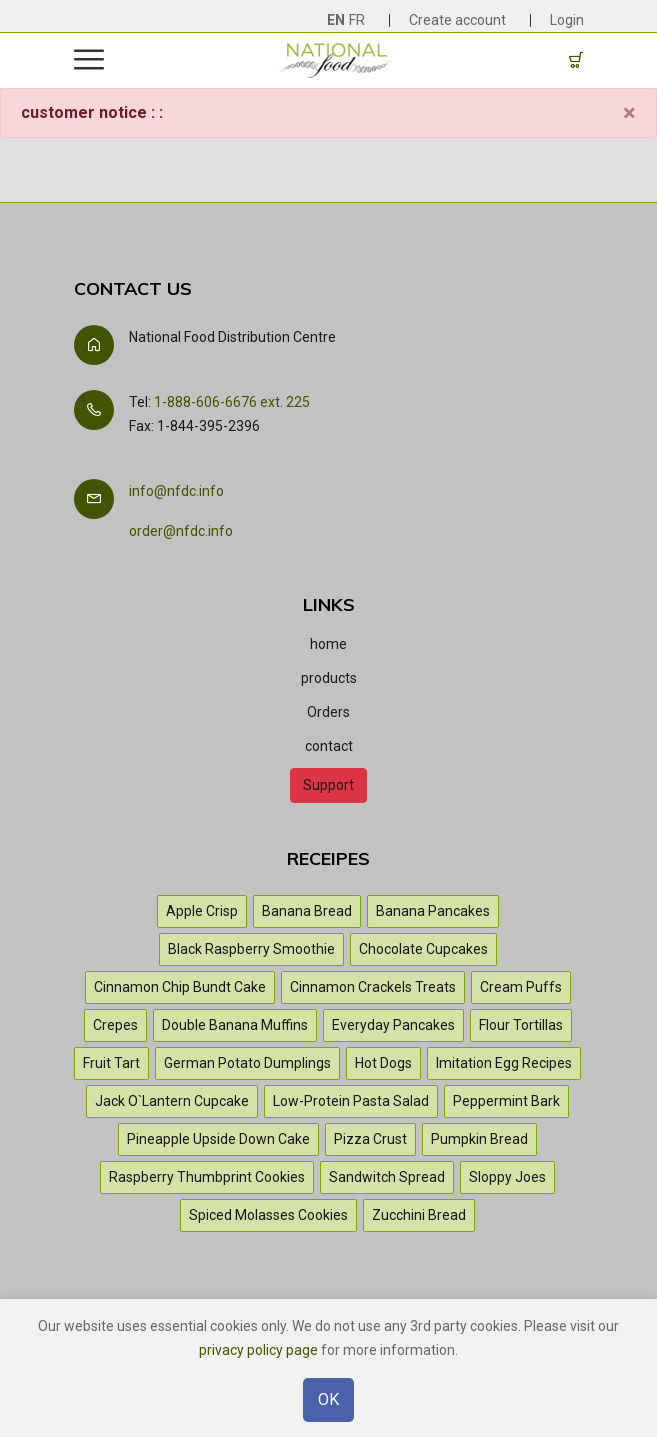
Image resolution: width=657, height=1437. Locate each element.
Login (567, 20)
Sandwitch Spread (387, 1177)
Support (328, 785)
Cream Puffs (521, 987)
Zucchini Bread (419, 1215)
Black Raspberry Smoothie (251, 949)
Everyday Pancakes (393, 1025)
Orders (328, 712)
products (329, 678)
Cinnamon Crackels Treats (373, 987)
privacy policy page (258, 1352)
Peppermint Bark (506, 1101)
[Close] (629, 113)
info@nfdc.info (176, 491)
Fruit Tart (111, 1063)
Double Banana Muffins (235, 1025)
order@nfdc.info (181, 531)
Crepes (115, 1025)
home (328, 644)
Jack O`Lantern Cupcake (172, 1101)
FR (357, 20)
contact (329, 746)
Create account (457, 20)
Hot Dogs (383, 1063)
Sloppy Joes (507, 1177)
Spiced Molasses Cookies (268, 1215)
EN (336, 20)
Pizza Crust (370, 1139)
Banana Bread (307, 911)
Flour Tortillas (521, 1025)
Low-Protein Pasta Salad (351, 1101)
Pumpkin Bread (479, 1139)
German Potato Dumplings (247, 1063)
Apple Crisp (202, 911)
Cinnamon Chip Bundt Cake (180, 987)
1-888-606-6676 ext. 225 (232, 402)
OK (328, 1401)
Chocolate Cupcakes (423, 949)
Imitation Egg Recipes (504, 1063)
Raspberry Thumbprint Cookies (207, 1177)
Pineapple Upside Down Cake (218, 1139)
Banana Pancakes (433, 911)
